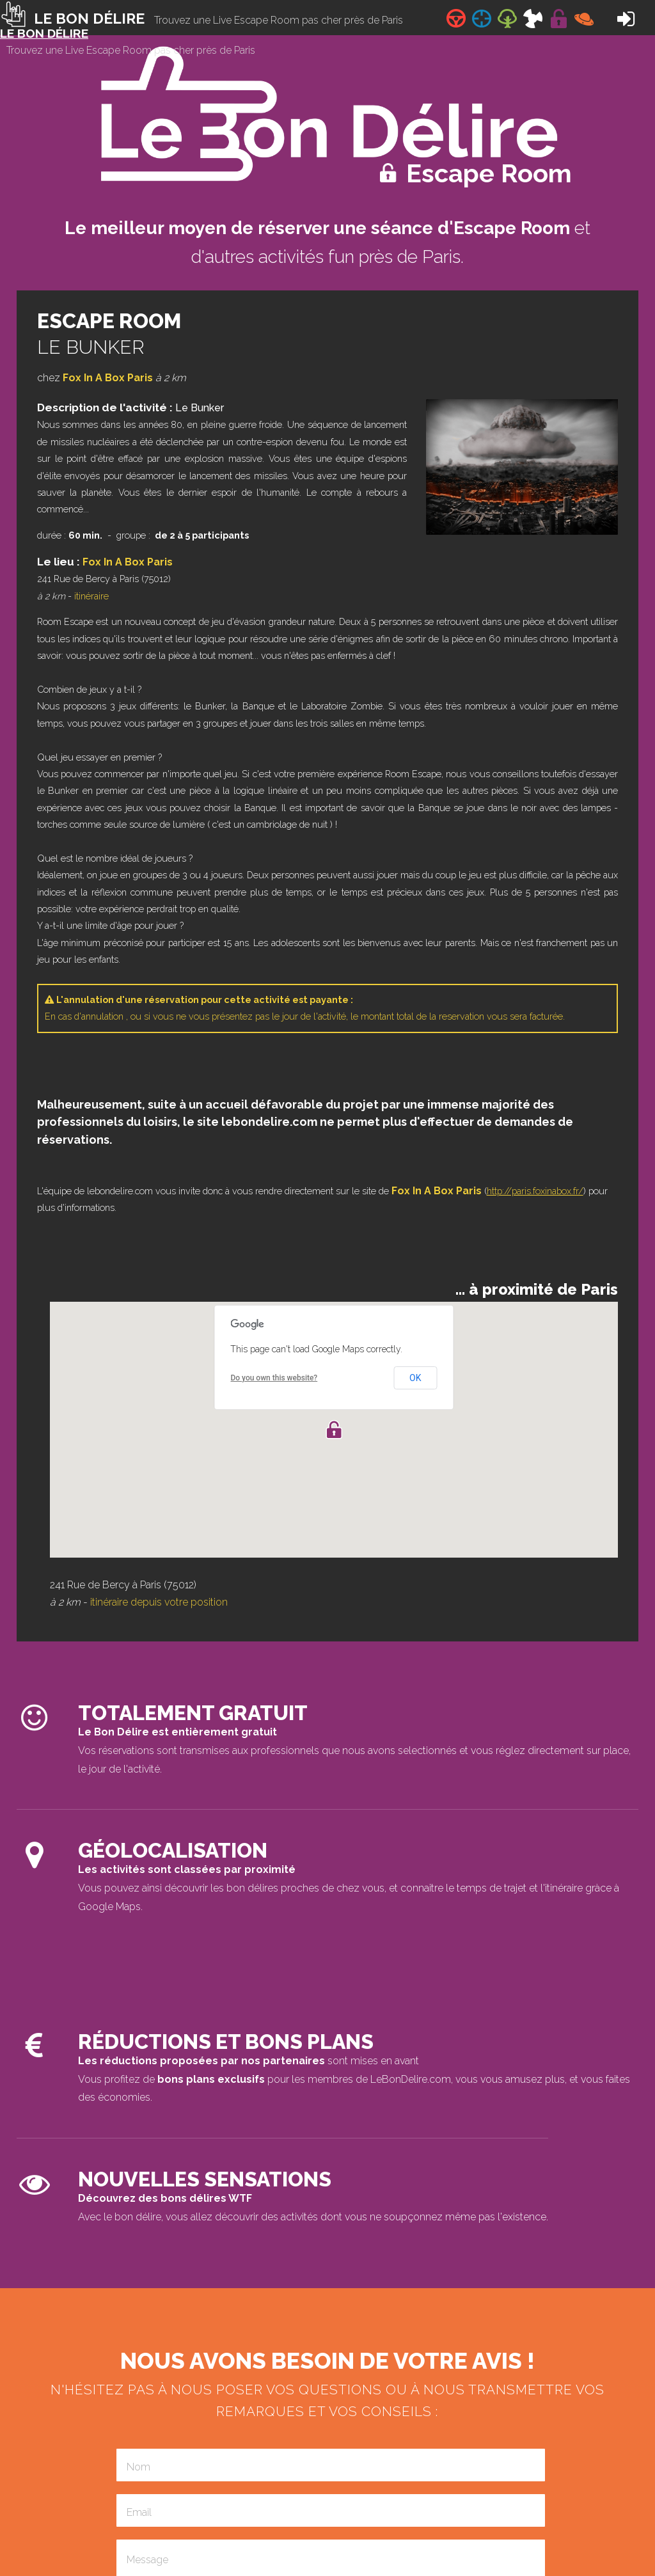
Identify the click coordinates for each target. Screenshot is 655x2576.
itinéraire (91, 595)
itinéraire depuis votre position (159, 1602)
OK (415, 1378)
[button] (333, 1429)
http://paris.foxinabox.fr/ (535, 1190)
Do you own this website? (273, 1377)
